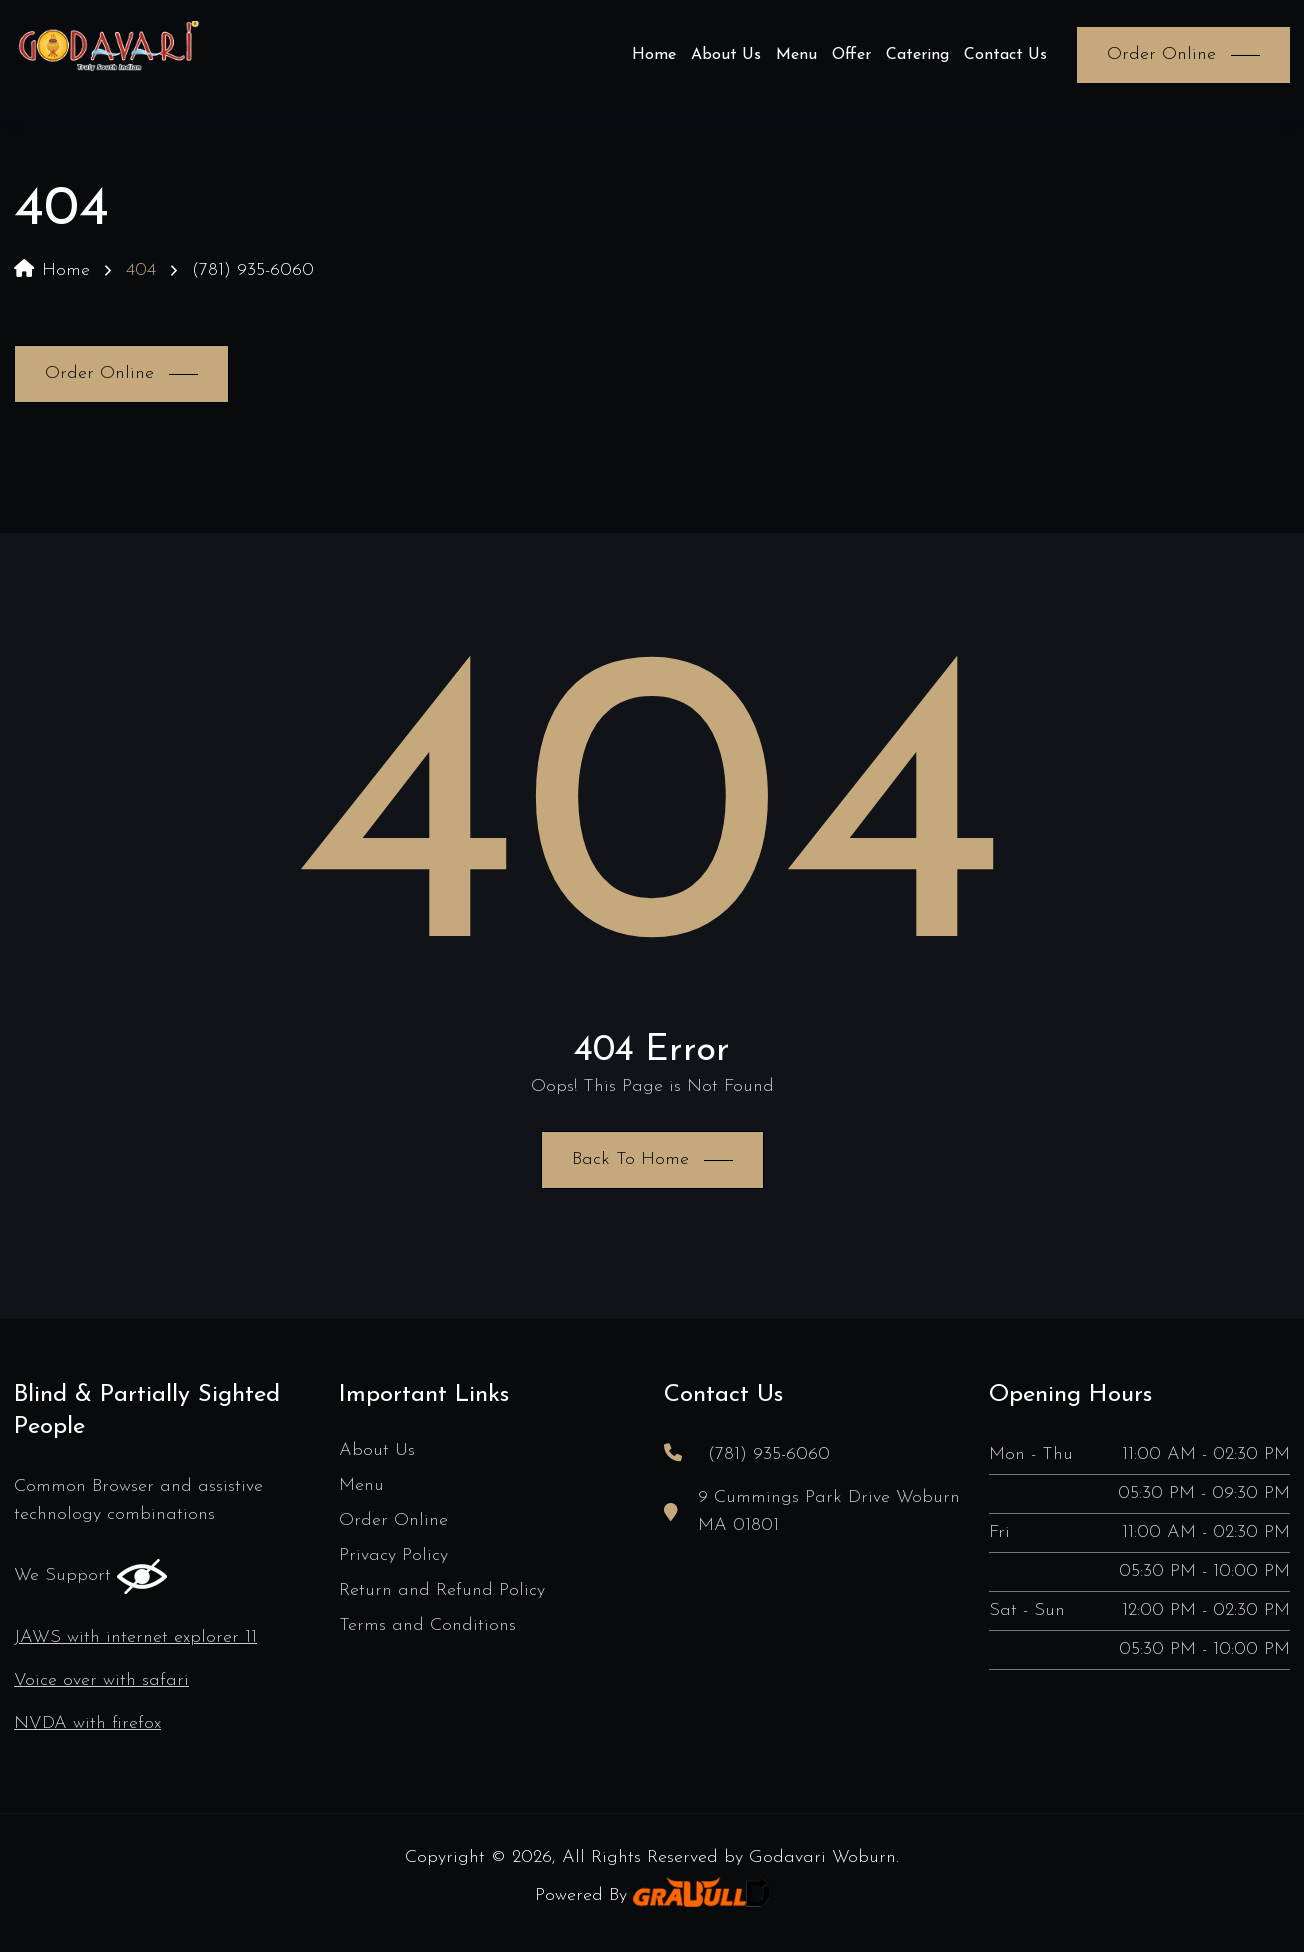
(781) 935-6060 (253, 270)
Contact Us (1005, 55)
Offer (851, 55)
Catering (917, 55)
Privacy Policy (393, 1555)
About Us (726, 55)
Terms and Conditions (427, 1625)
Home (654, 55)
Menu (796, 55)
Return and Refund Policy (442, 1590)
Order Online (393, 1520)
